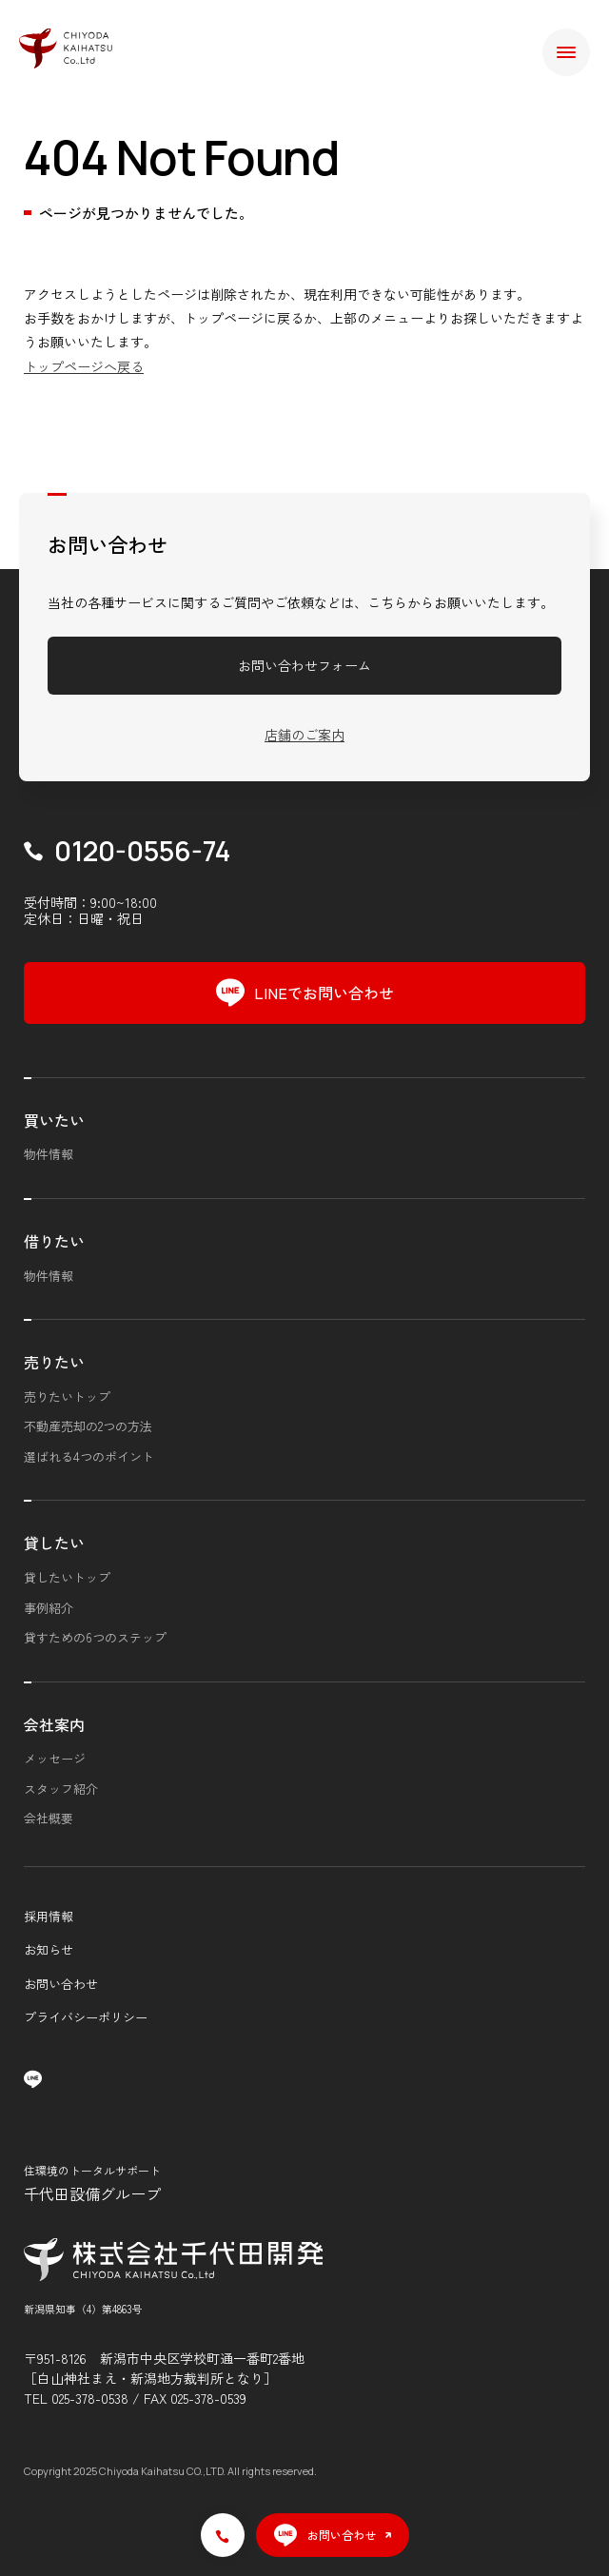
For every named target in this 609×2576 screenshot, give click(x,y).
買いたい (54, 1120)
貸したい (54, 1542)
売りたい (54, 1361)
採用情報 (48, 1916)
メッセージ (55, 1758)
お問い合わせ (61, 1984)
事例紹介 (48, 1608)
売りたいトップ (67, 1396)
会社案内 (54, 1724)
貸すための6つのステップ (95, 1637)
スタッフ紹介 (61, 1789)
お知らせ (48, 1949)
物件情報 (48, 1154)
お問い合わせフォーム (304, 665)
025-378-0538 (89, 2398)
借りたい (54, 1240)
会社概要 (48, 1818)
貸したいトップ (67, 1577)
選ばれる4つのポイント (89, 1456)
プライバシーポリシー (85, 2017)
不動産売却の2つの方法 (88, 1426)
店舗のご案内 (304, 734)
